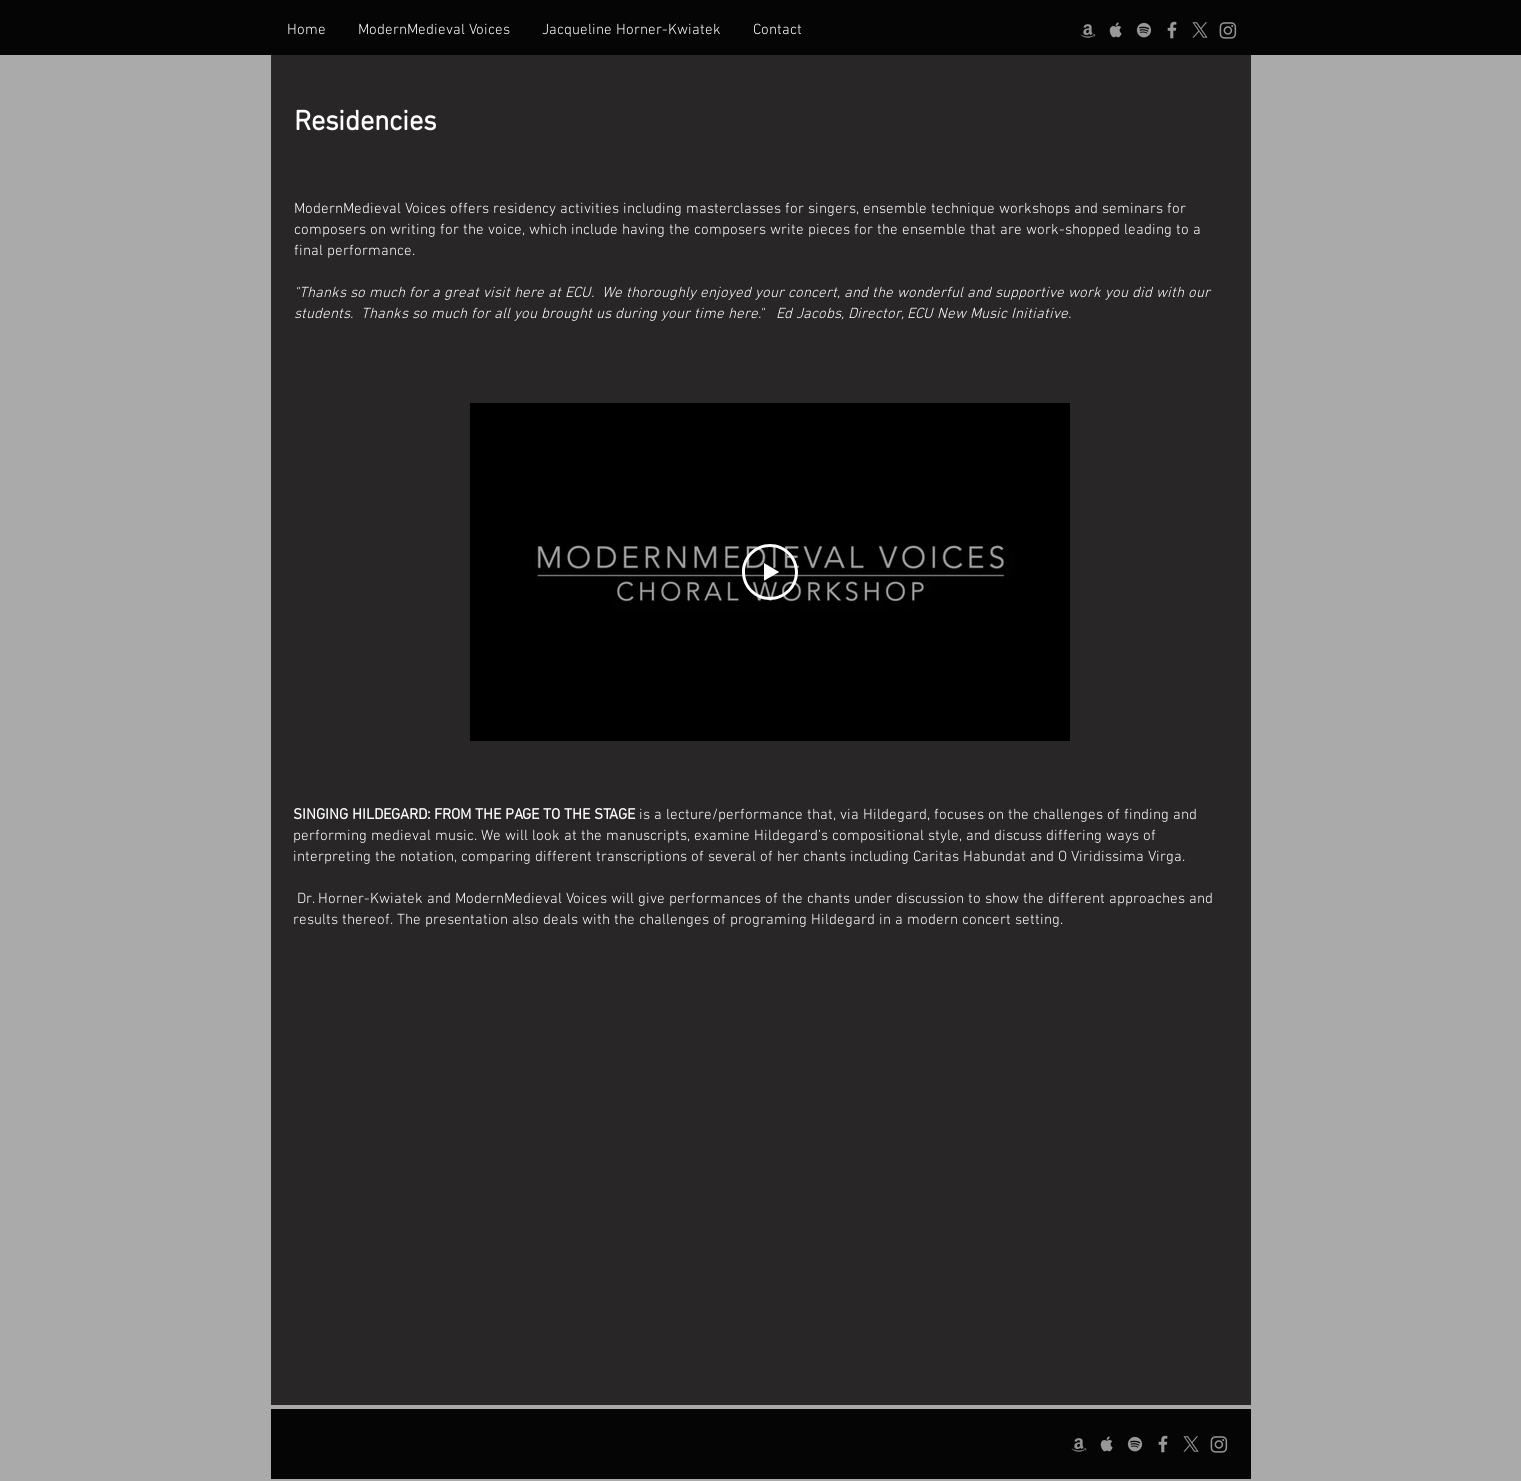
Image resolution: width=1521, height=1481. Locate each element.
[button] (434, 30)
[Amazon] (1088, 30)
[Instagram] (1228, 30)
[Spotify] (1144, 30)
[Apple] (1116, 30)
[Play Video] (770, 572)
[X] (1200, 30)
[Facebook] (1172, 30)
